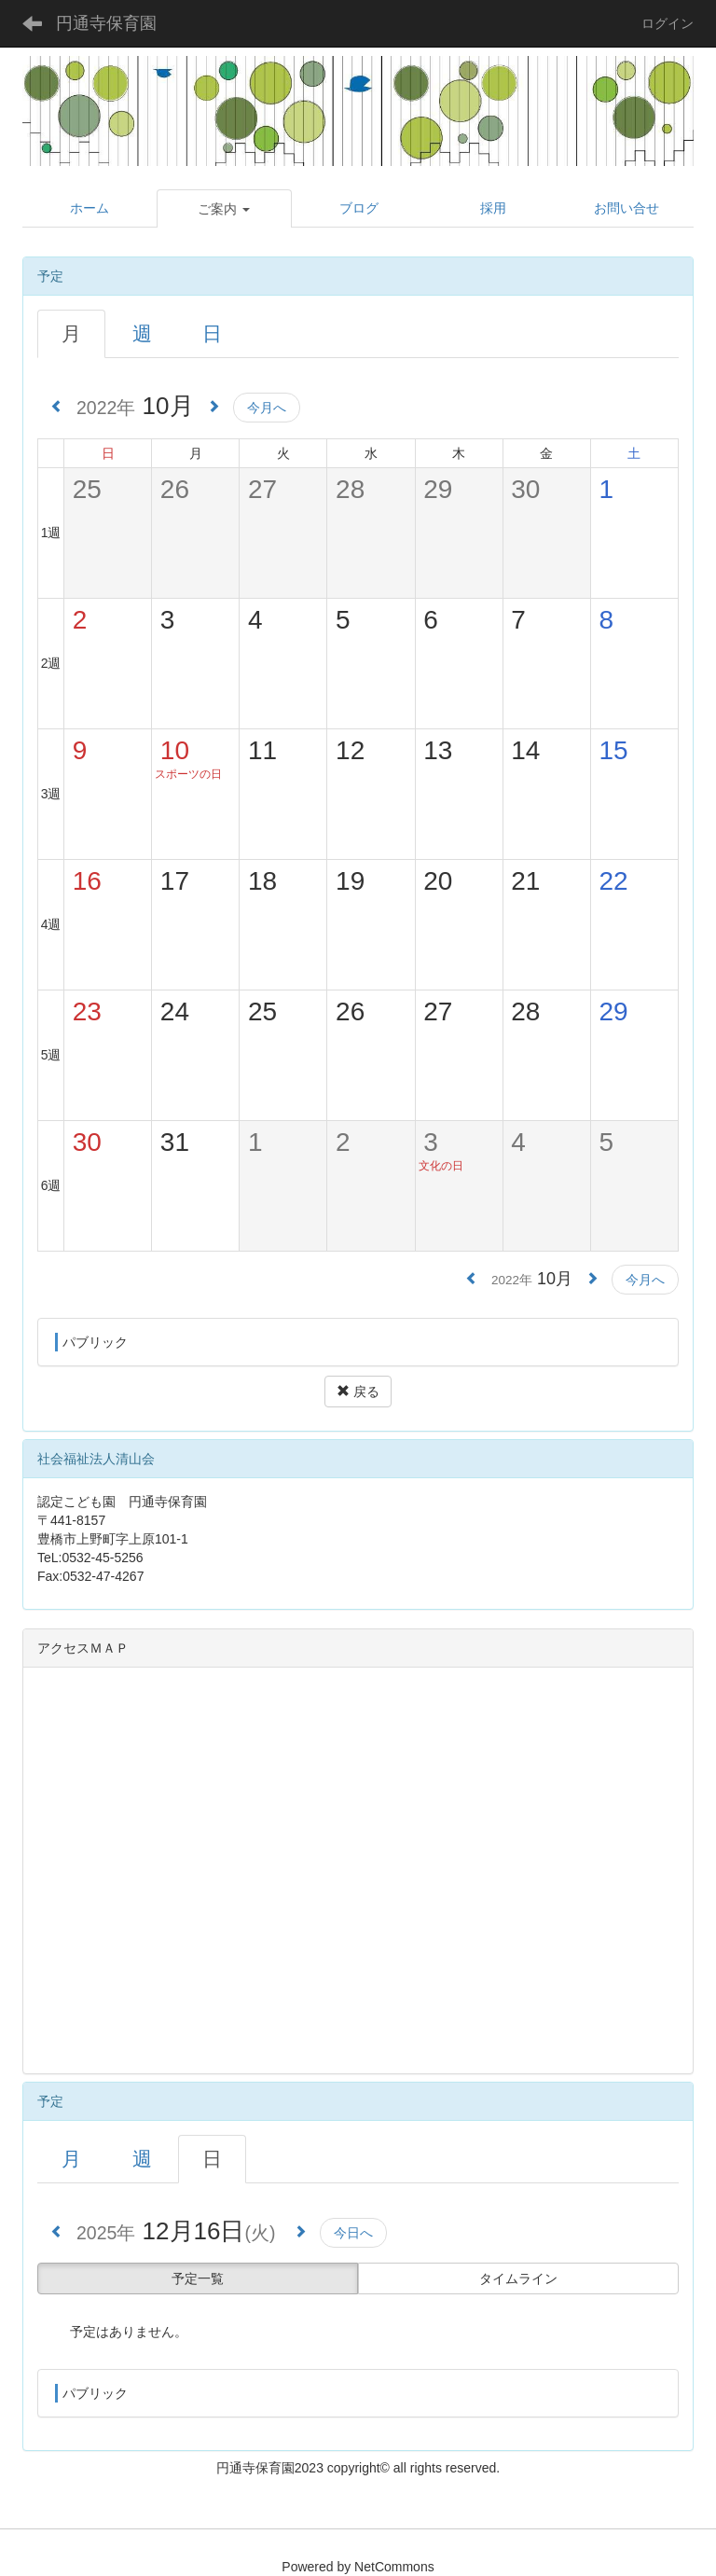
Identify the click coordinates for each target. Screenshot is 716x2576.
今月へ (266, 407)
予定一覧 (198, 2278)
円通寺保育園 (106, 23)
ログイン (667, 23)
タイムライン (518, 2278)
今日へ (353, 2232)
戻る (358, 1391)
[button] (225, 209)
